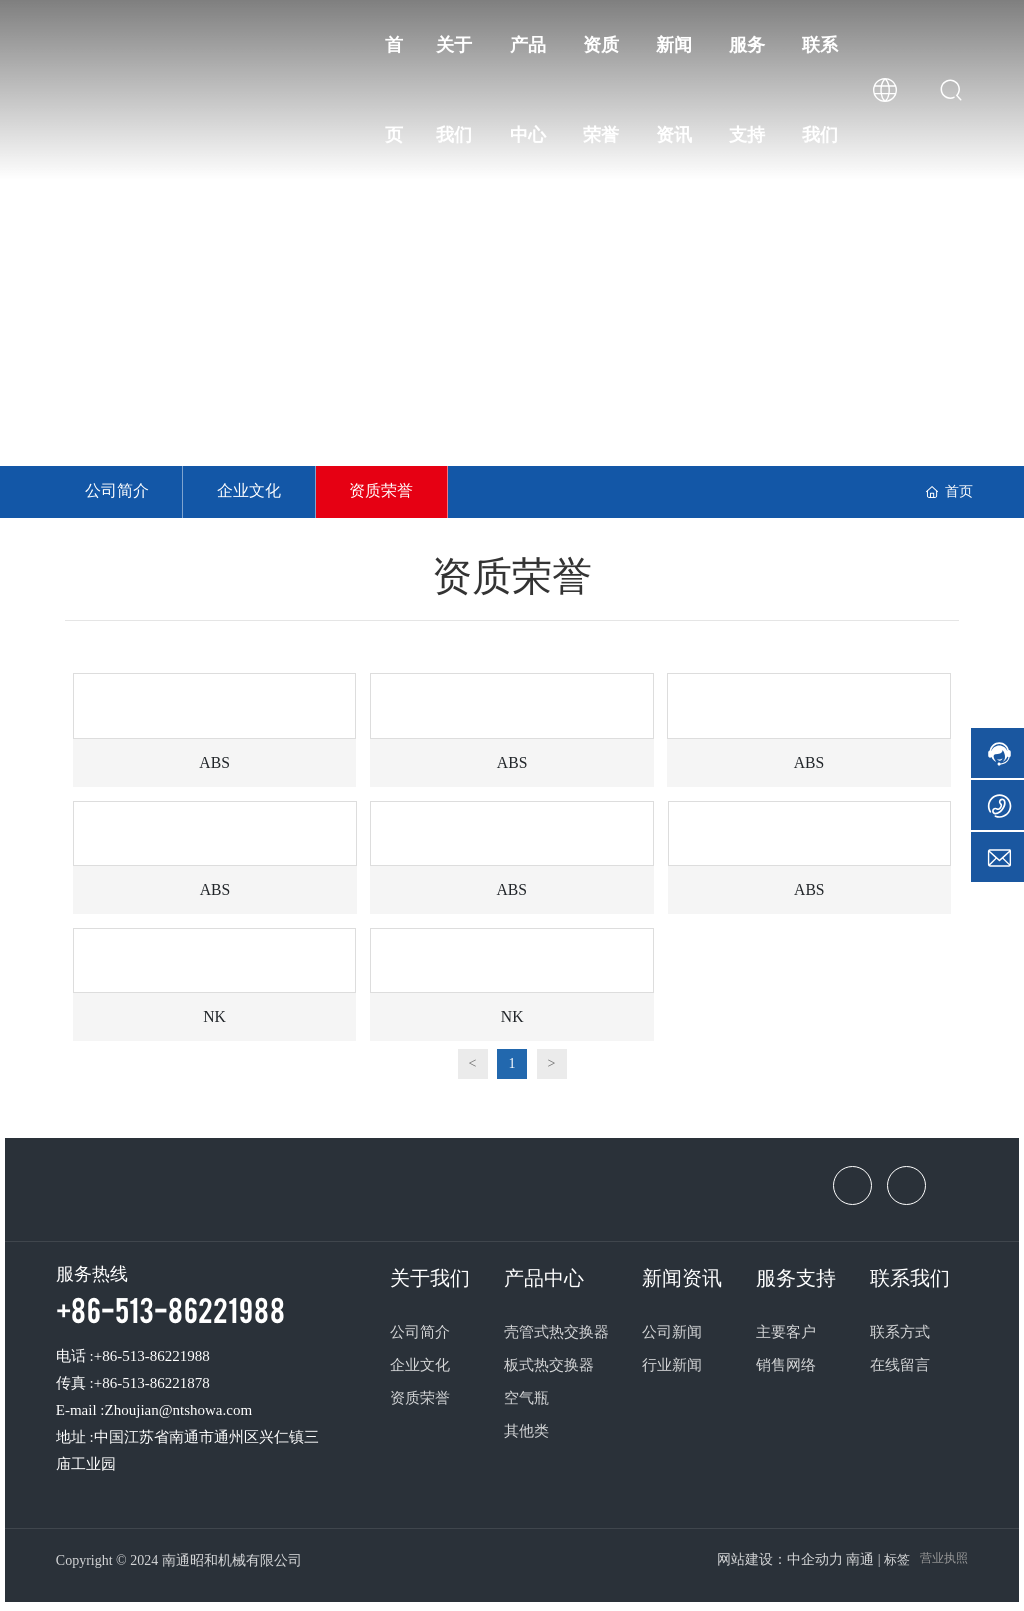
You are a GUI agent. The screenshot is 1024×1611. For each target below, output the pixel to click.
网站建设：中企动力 (780, 1561)
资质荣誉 (388, 491)
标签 (897, 1561)
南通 (860, 1561)
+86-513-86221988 (170, 1309)
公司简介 (118, 491)
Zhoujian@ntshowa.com (179, 1411)
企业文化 (253, 491)
